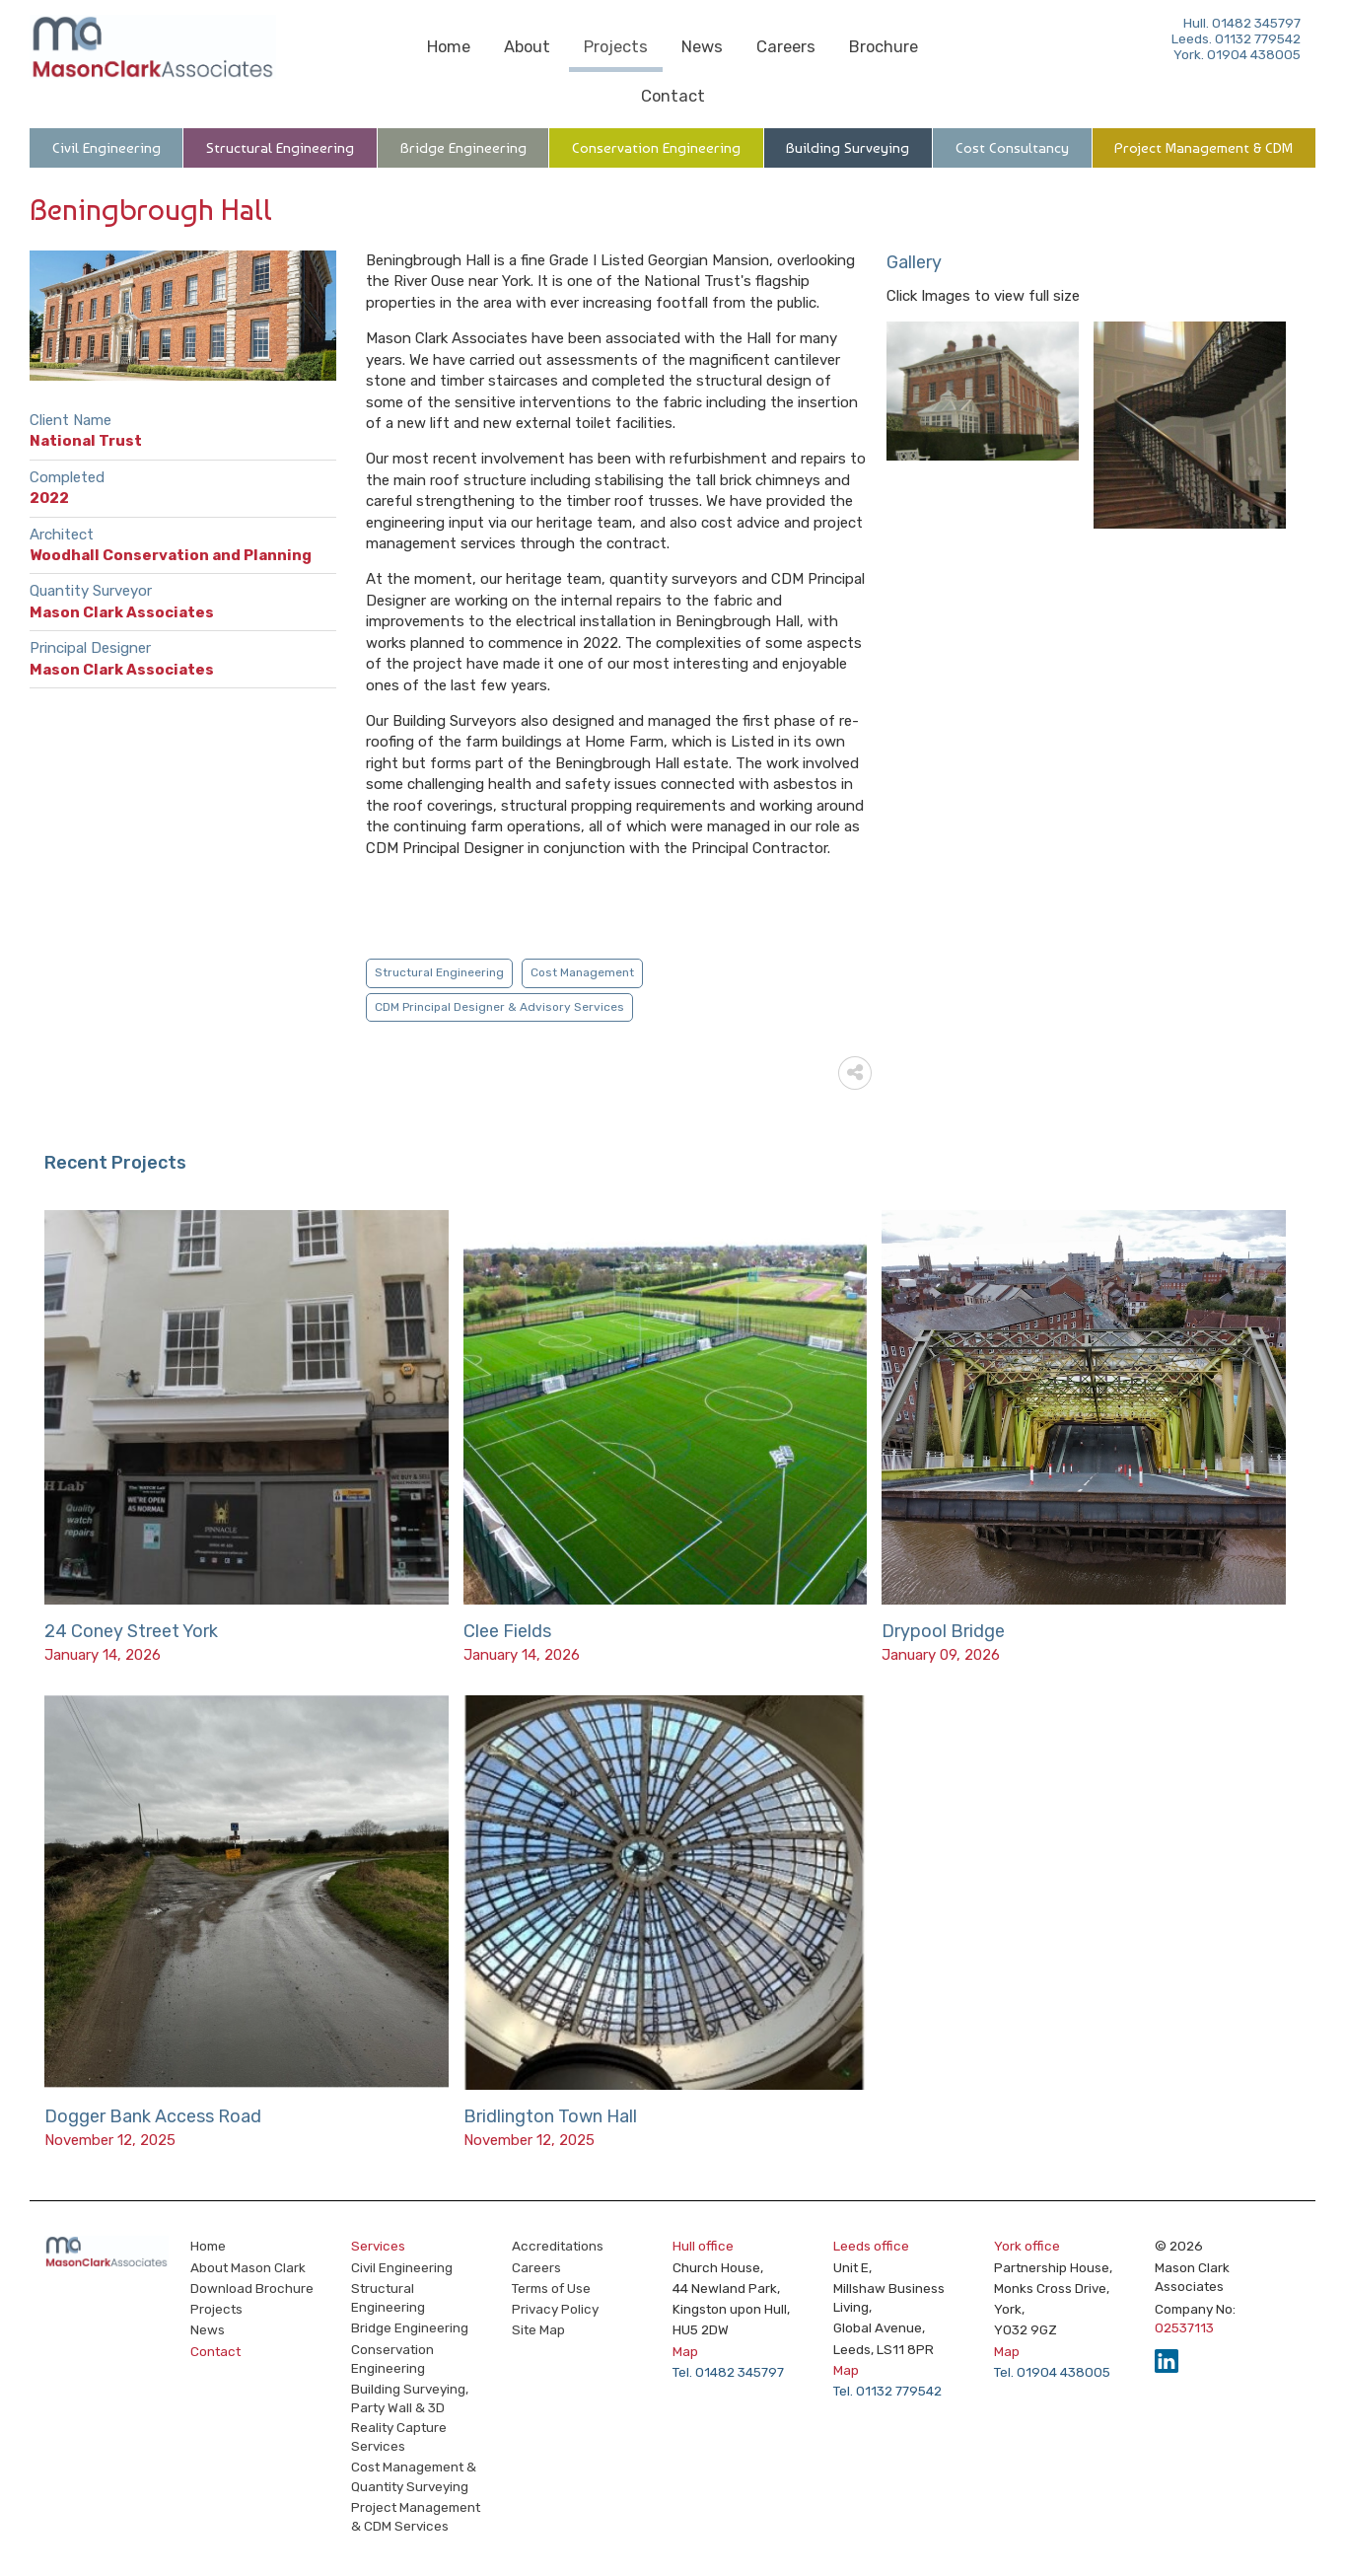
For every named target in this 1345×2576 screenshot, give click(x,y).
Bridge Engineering (463, 148)
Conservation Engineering (656, 148)
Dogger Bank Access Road (152, 2116)
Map (685, 2351)
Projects (616, 46)
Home (448, 46)
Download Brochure (252, 2288)
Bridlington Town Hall (550, 2116)
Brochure (883, 46)
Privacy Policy (555, 2309)
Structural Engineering (280, 148)
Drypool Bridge (943, 1631)
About (527, 46)
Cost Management (582, 972)
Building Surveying (847, 148)
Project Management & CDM (1203, 148)
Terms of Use (551, 2288)
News (702, 46)
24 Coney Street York (131, 1631)
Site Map (538, 2329)
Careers (785, 46)
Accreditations (557, 2246)
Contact (673, 96)
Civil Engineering (106, 148)
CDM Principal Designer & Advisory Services (499, 1007)
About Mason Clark (248, 2267)
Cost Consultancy (1012, 148)
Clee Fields (507, 1631)
